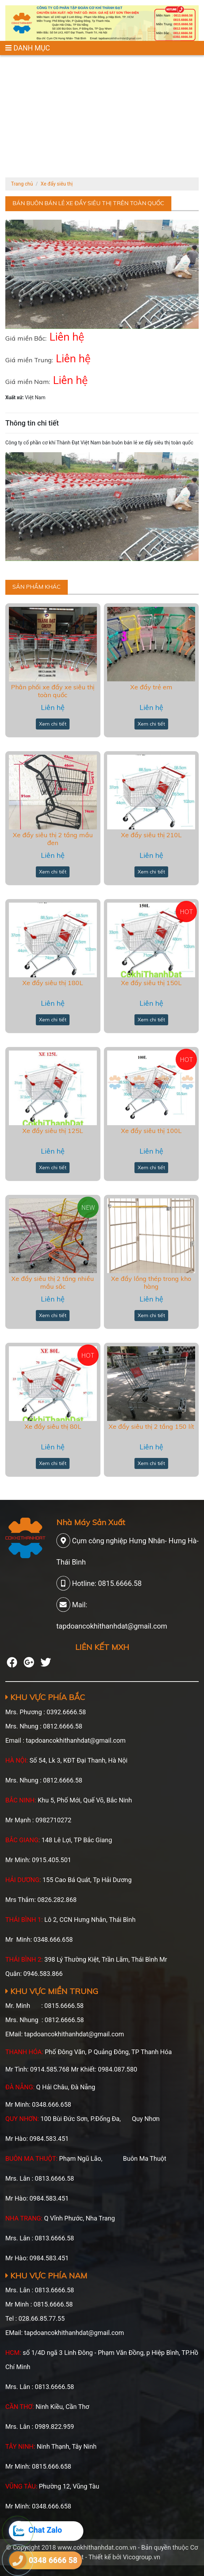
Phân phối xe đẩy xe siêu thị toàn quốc (52, 691)
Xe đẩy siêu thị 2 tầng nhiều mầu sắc (52, 1282)
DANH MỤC (27, 48)
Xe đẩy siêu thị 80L (52, 1426)
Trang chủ (22, 184)
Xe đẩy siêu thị (57, 184)
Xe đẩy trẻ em (151, 687)
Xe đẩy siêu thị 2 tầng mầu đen (53, 839)
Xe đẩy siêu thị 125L (52, 1131)
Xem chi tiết (52, 724)
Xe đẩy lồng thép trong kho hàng (151, 1282)
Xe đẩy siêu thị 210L (151, 835)
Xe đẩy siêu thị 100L (151, 1131)
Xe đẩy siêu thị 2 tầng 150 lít (151, 1426)
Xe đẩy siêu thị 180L (52, 983)
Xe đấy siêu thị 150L (151, 983)
